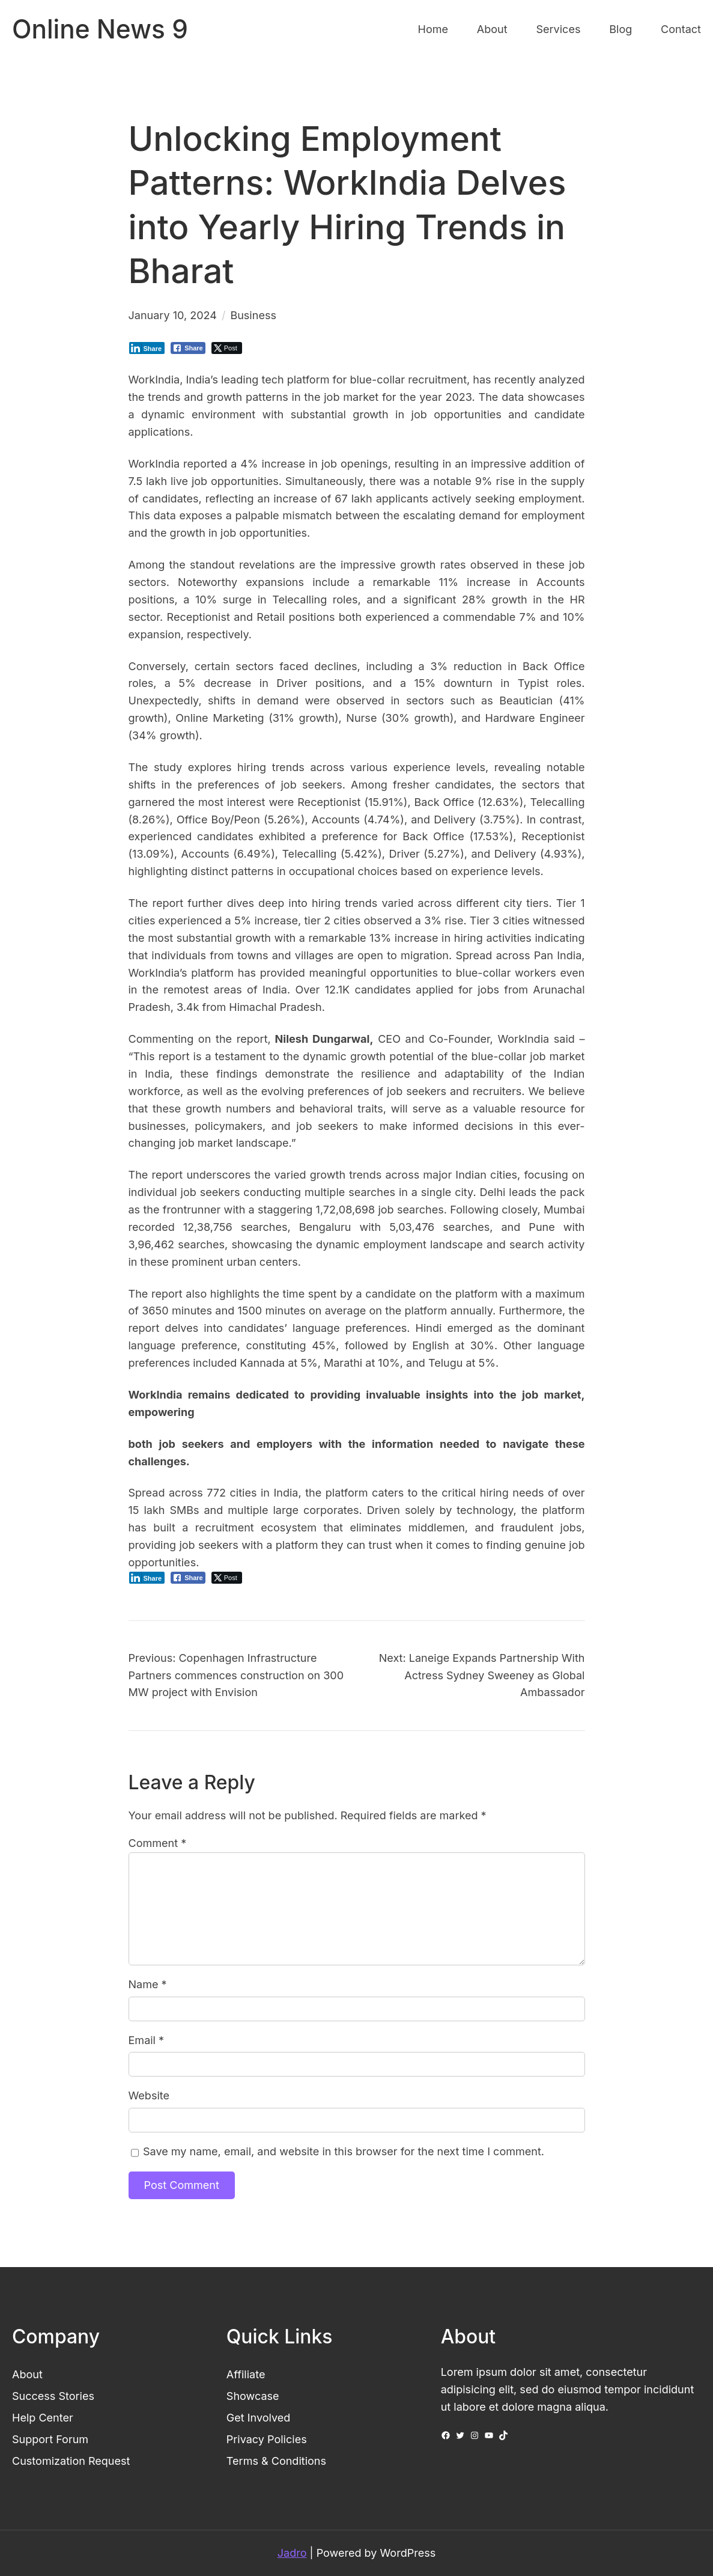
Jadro (292, 2553)
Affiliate (245, 2374)
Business (253, 315)
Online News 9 (100, 29)
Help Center (42, 2417)
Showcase (252, 2396)
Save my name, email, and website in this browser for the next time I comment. (343, 2151)
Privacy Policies (266, 2439)
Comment (158, 1843)
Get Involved (258, 2417)
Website (149, 2095)
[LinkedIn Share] (147, 348)
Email (147, 2040)
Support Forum (50, 2439)
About (27, 2374)
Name (148, 1984)
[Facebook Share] (188, 348)
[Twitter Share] (226, 348)
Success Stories (53, 2396)
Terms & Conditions (276, 2461)
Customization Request (71, 2461)
